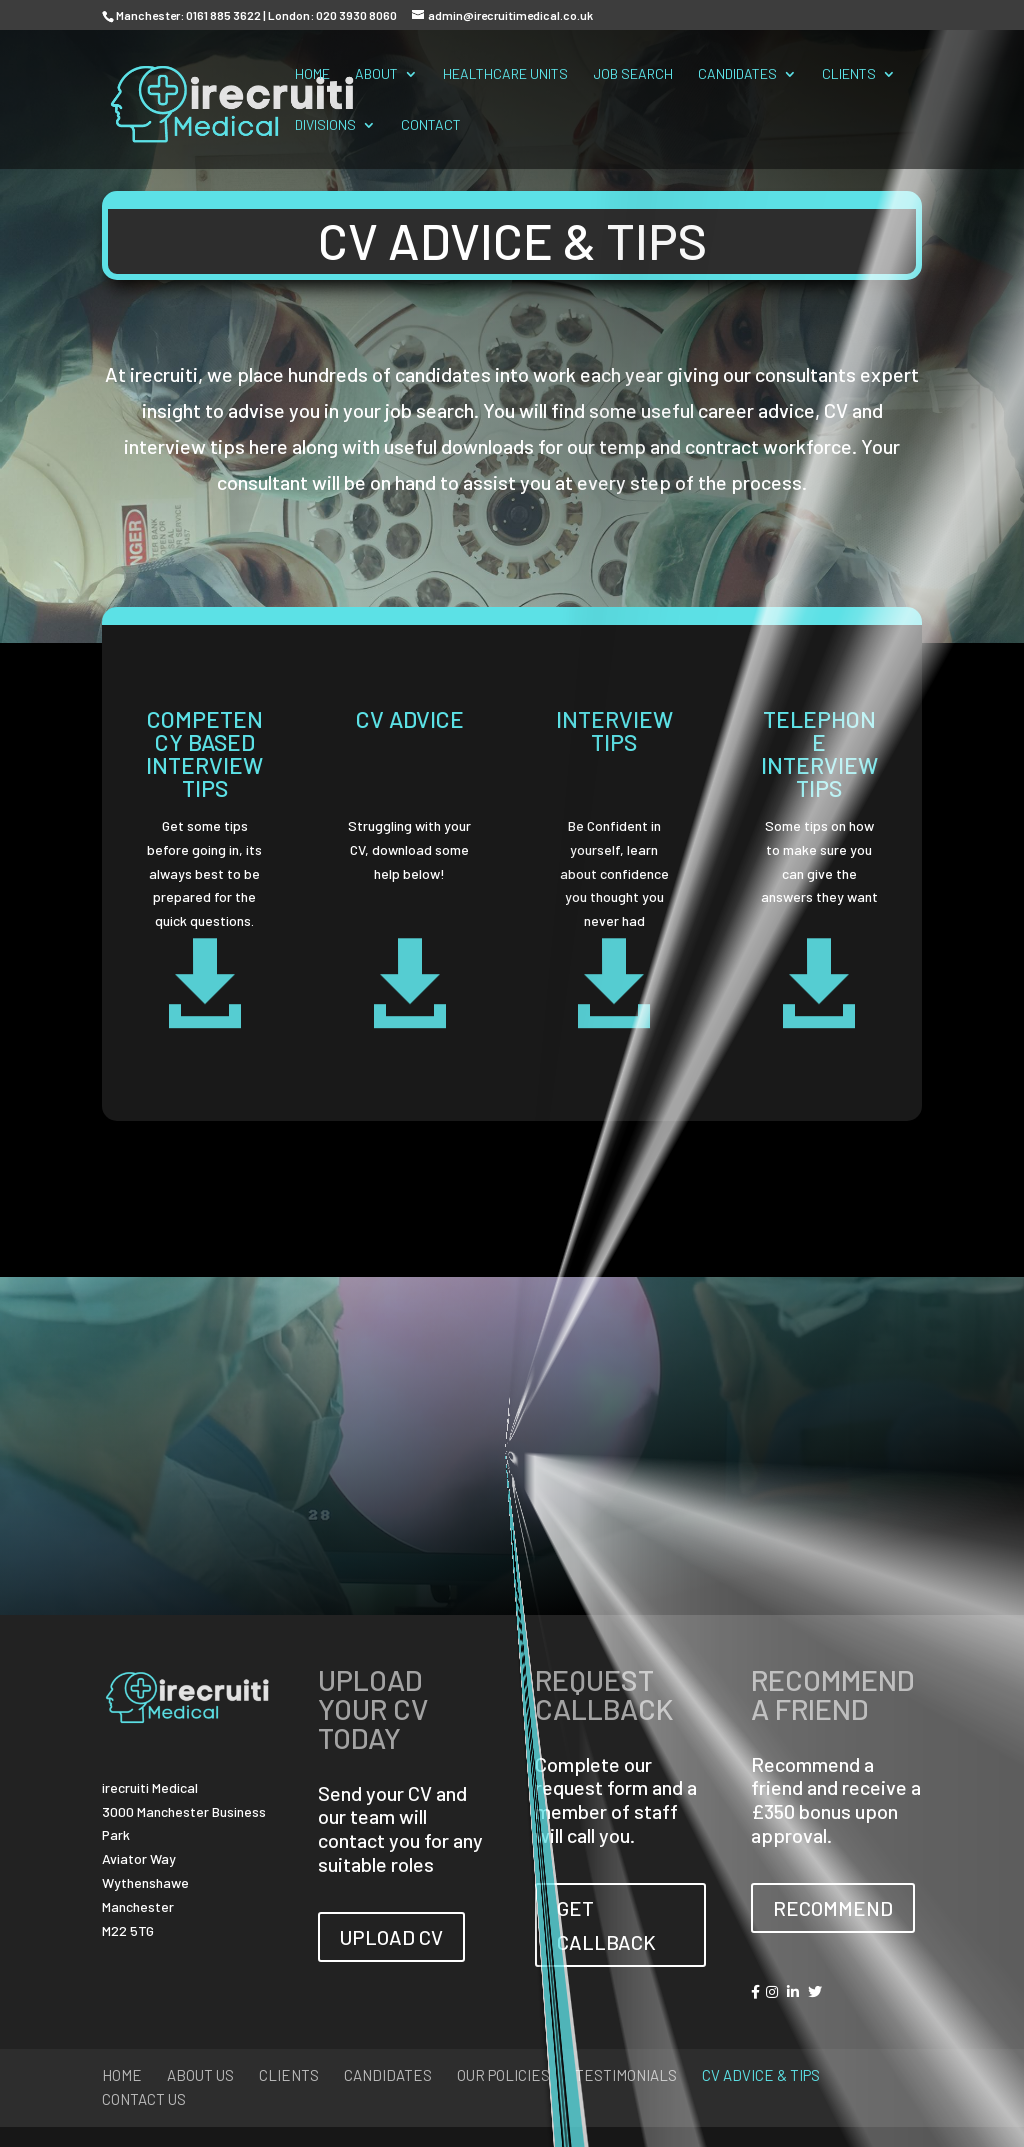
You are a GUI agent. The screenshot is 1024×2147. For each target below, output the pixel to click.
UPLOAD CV (391, 1937)
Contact (431, 125)
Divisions (325, 125)
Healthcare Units (505, 74)
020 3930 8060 (356, 15)
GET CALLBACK (606, 1925)
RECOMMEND (833, 1908)
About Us (200, 2075)
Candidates (737, 74)
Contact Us (144, 2099)
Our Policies (503, 2075)
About (376, 74)
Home (312, 74)
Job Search (633, 74)
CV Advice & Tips (761, 2075)
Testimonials (626, 2075)
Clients (849, 74)
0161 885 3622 (223, 15)
